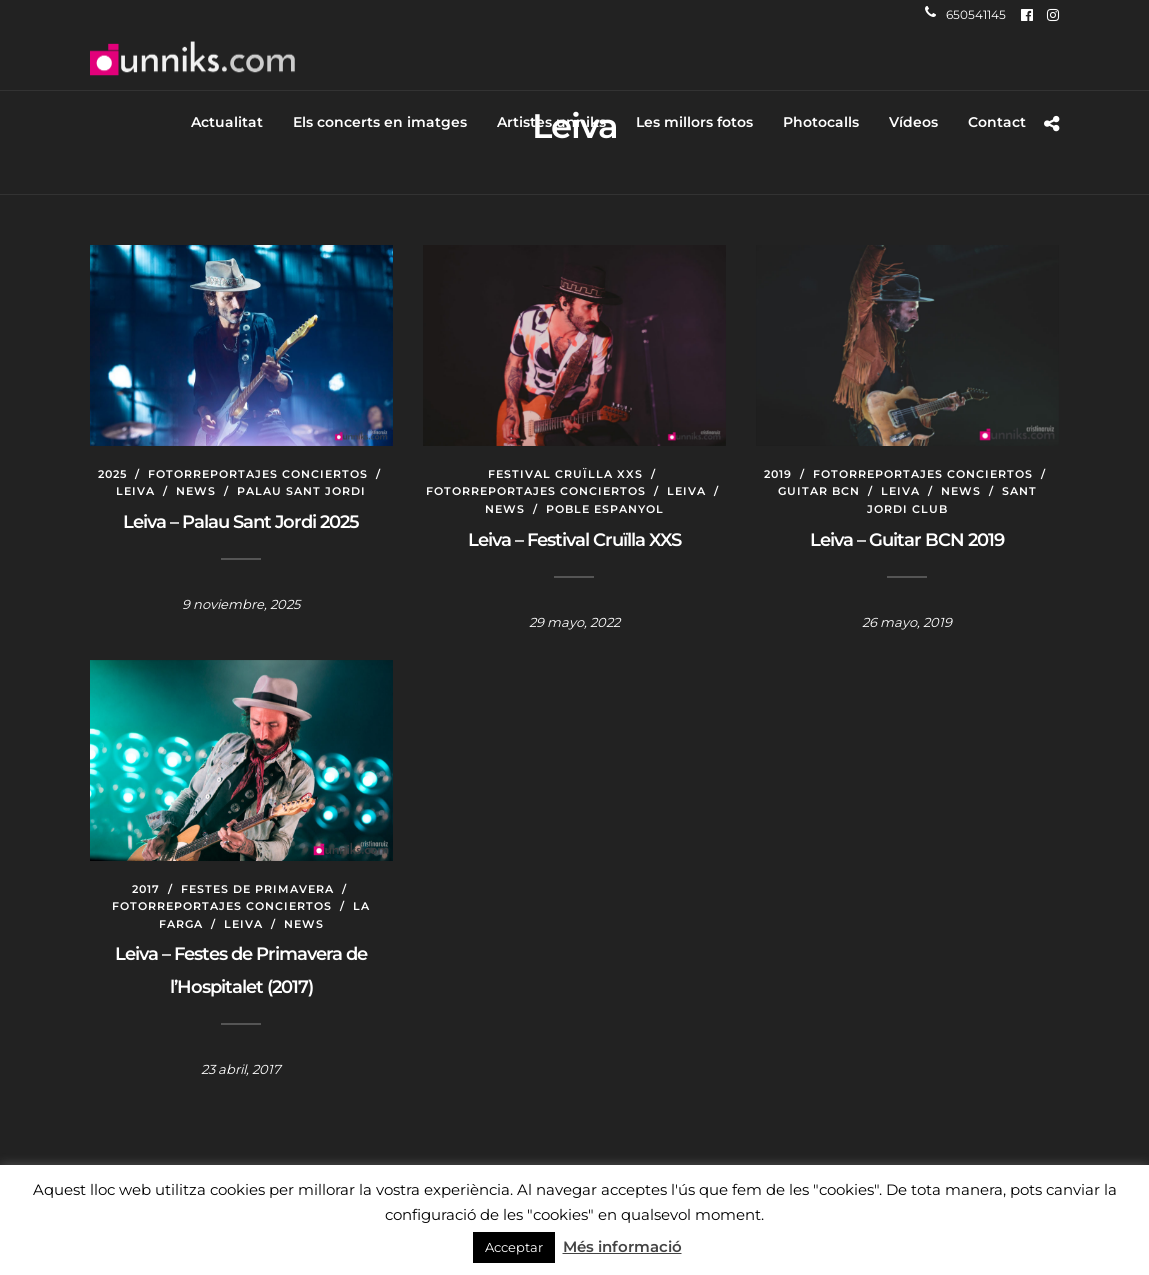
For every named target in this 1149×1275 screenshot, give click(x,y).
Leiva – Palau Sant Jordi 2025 (241, 522)
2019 (778, 474)
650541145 (965, 14)
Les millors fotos (694, 122)
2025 (112, 474)
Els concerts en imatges (380, 122)
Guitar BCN (819, 491)
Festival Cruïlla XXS (565, 474)
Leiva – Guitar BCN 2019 (907, 540)
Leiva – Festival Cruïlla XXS (574, 540)
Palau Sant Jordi (301, 491)
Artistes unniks (551, 122)
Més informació (622, 1246)
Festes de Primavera (257, 889)
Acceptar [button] (514, 1247)
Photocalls (821, 122)
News (196, 491)
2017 (146, 889)
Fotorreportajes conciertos (258, 474)
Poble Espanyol (605, 509)
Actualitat (227, 122)
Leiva (135, 491)
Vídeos (913, 122)
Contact (997, 122)
